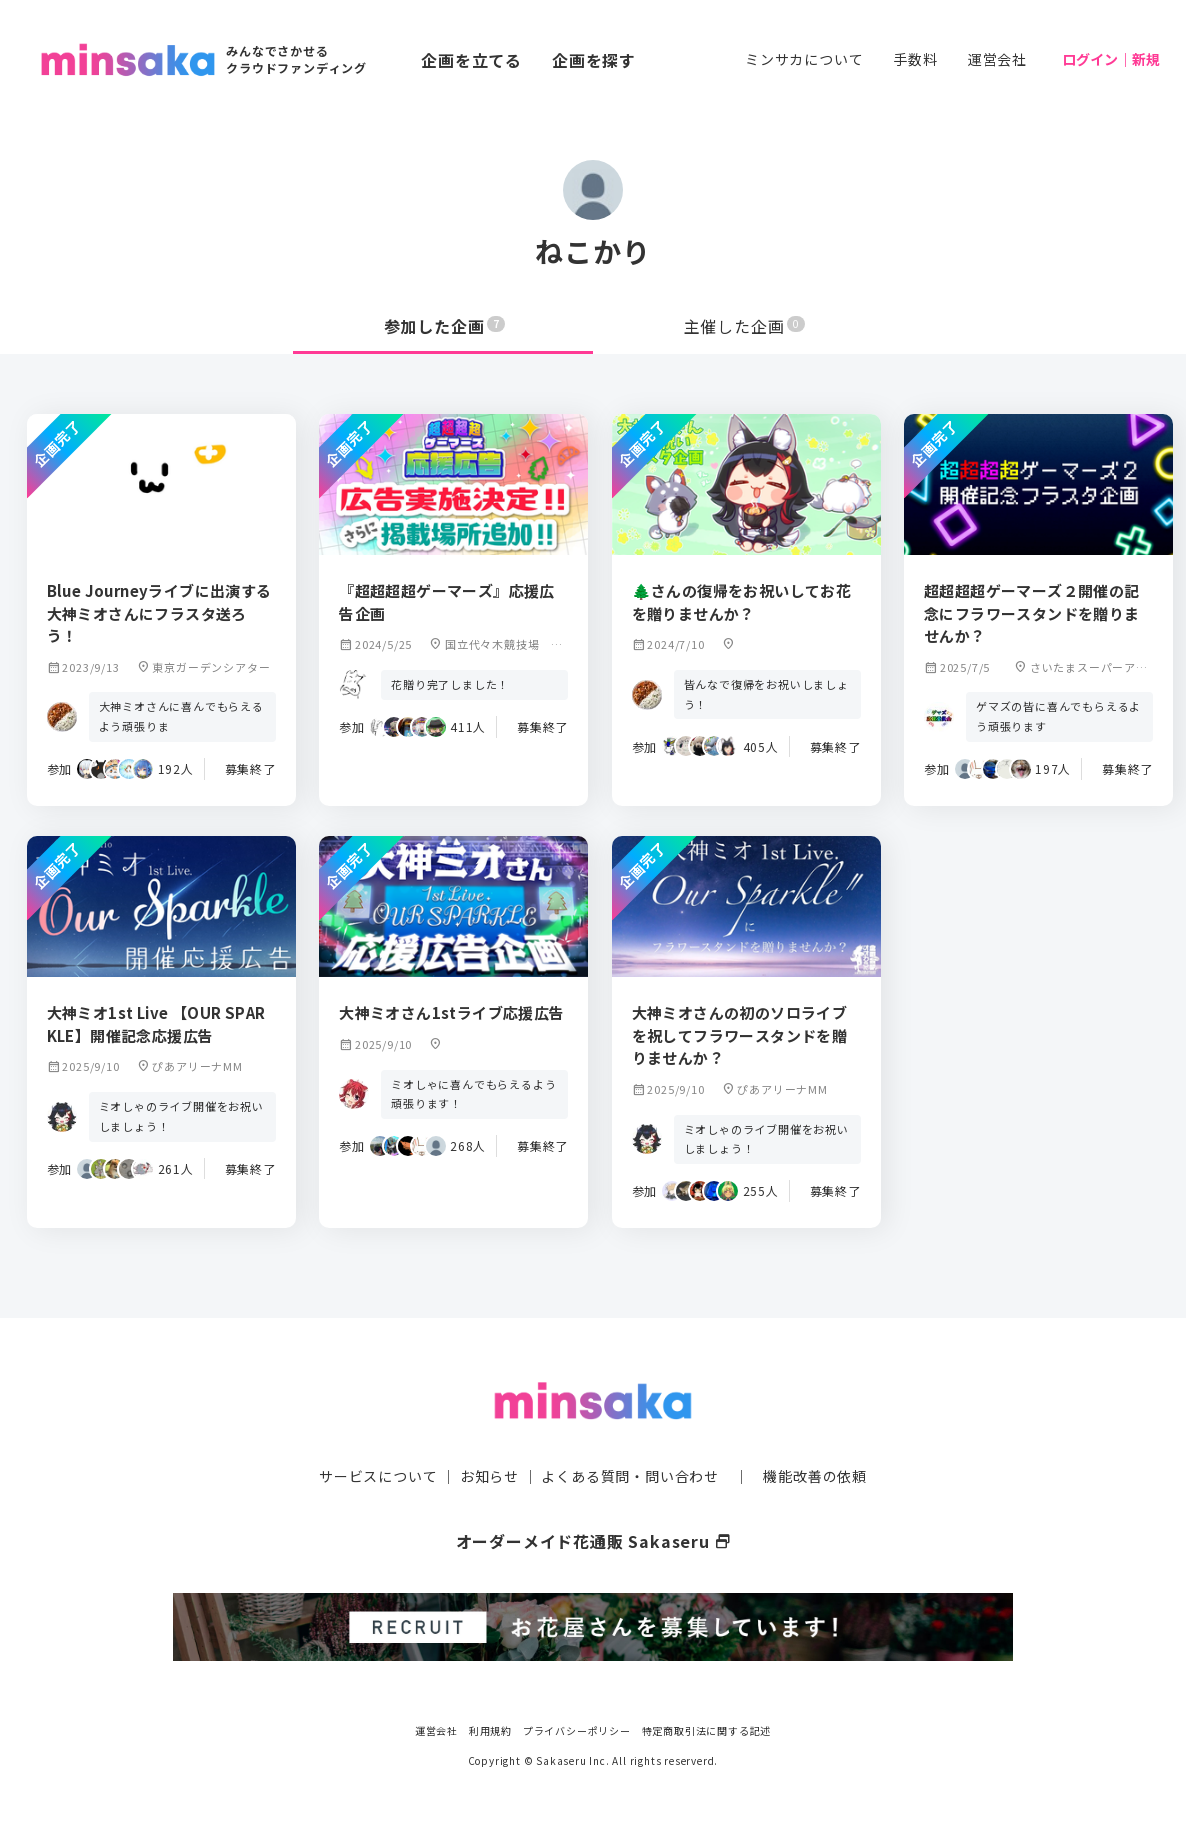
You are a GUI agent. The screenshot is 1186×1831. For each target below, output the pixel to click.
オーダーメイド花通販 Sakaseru (593, 1541)
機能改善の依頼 (815, 1476)
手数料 (915, 59)
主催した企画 (745, 326)
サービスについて (378, 1476)
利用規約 (490, 1730)
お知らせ (489, 1476)
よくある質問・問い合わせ (630, 1476)
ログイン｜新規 (1111, 59)
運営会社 (997, 59)
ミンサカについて (804, 59)
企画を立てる (471, 60)
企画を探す (594, 60)
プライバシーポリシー (577, 1730)
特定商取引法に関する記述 (707, 1730)
